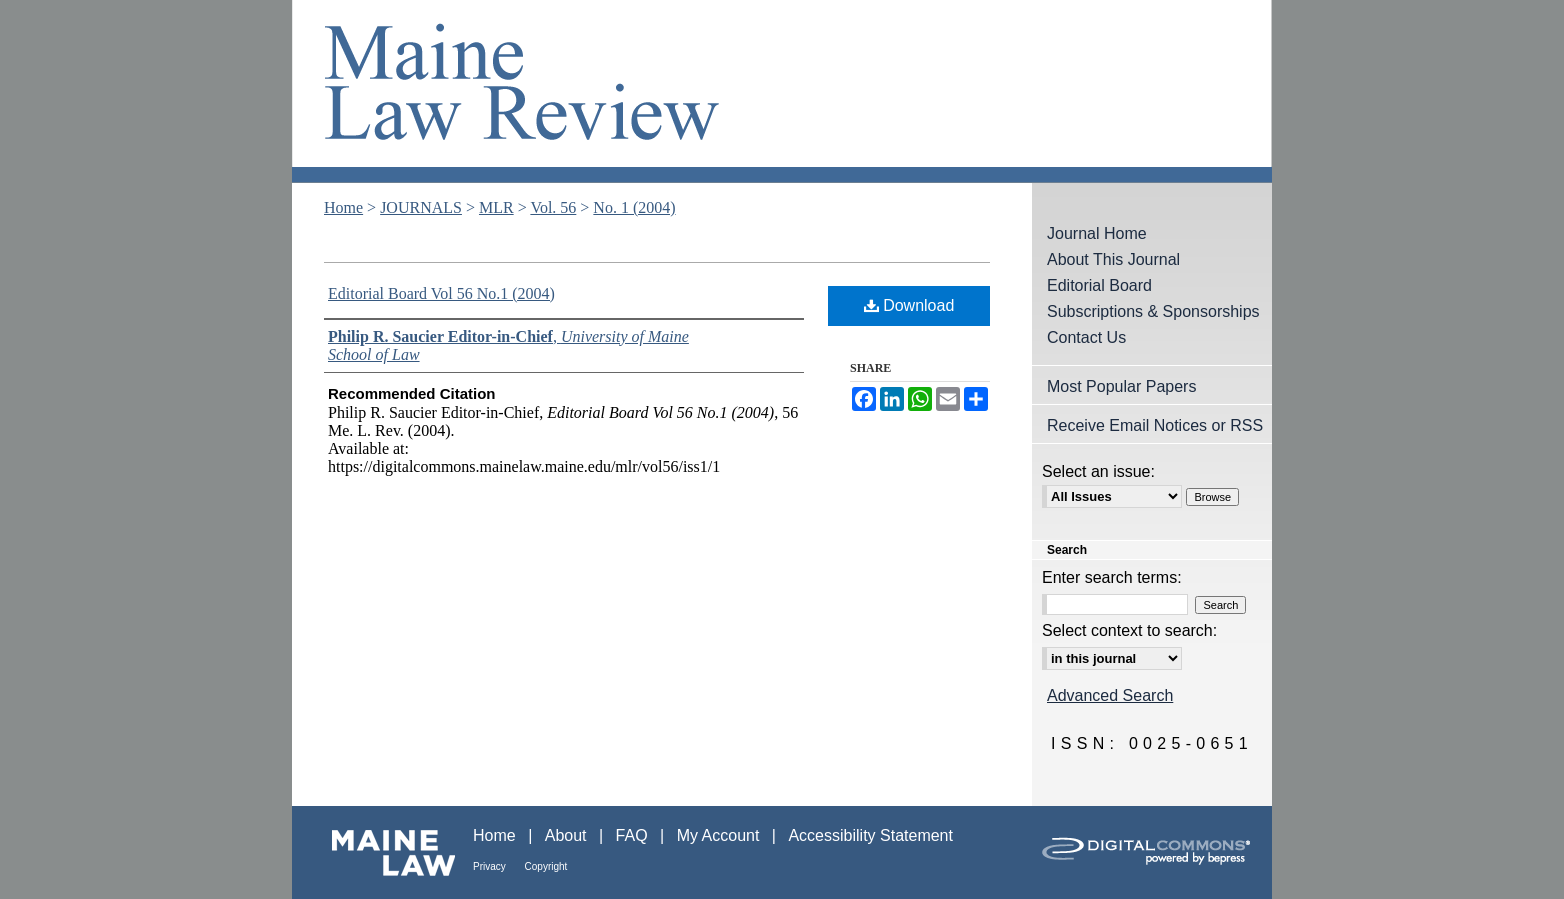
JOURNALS (421, 207)
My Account (720, 835)
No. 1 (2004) (634, 207)
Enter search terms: (1112, 577)
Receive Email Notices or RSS (1155, 425)
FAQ (634, 835)
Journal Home (1097, 233)
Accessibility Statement (870, 835)
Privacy (491, 866)
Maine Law (382, 852)
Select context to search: (1129, 630)
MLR (496, 207)
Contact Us (1086, 337)
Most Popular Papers (1121, 386)
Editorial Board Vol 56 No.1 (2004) (441, 293)
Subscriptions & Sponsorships (1153, 311)
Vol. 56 (553, 207)
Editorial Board (1099, 285)
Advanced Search (1110, 695)
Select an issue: (1098, 471)
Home (343, 207)
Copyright (546, 866)
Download (909, 305)
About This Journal (1113, 259)
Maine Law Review (782, 91)
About (568, 835)
